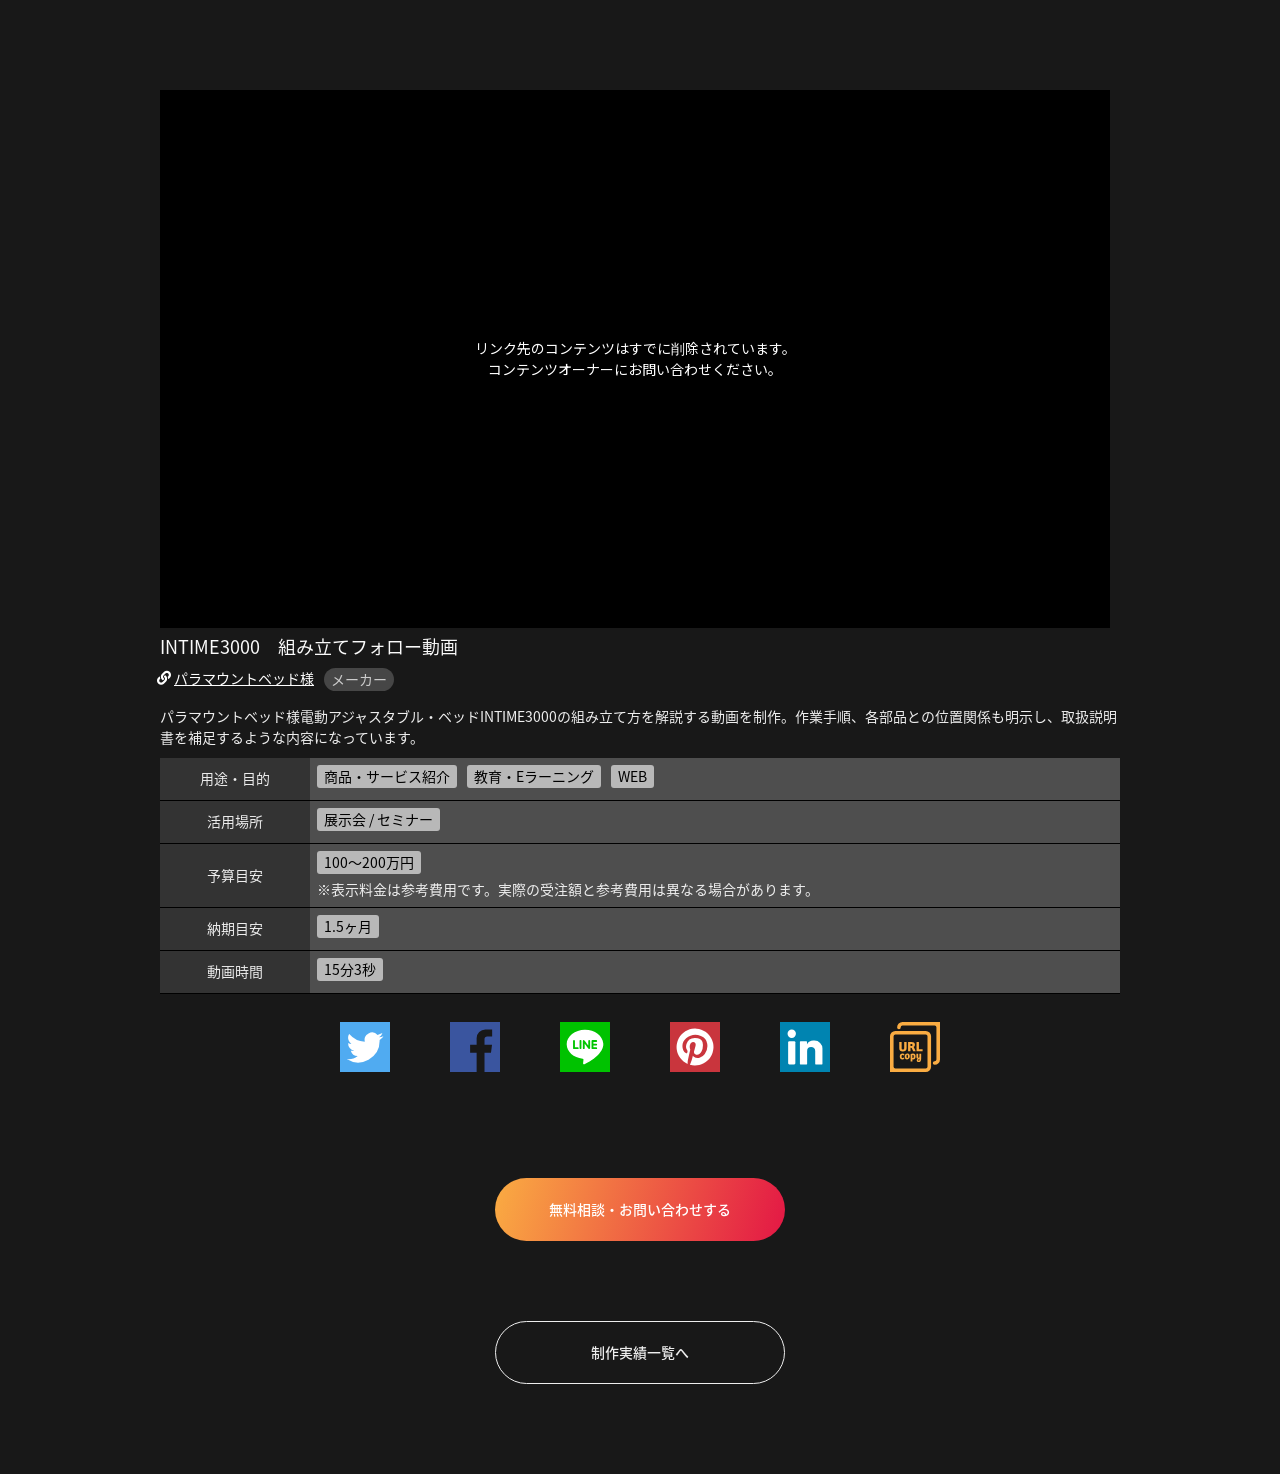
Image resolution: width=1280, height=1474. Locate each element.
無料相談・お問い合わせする (640, 1209)
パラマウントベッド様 (244, 678)
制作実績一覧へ (640, 1352)
